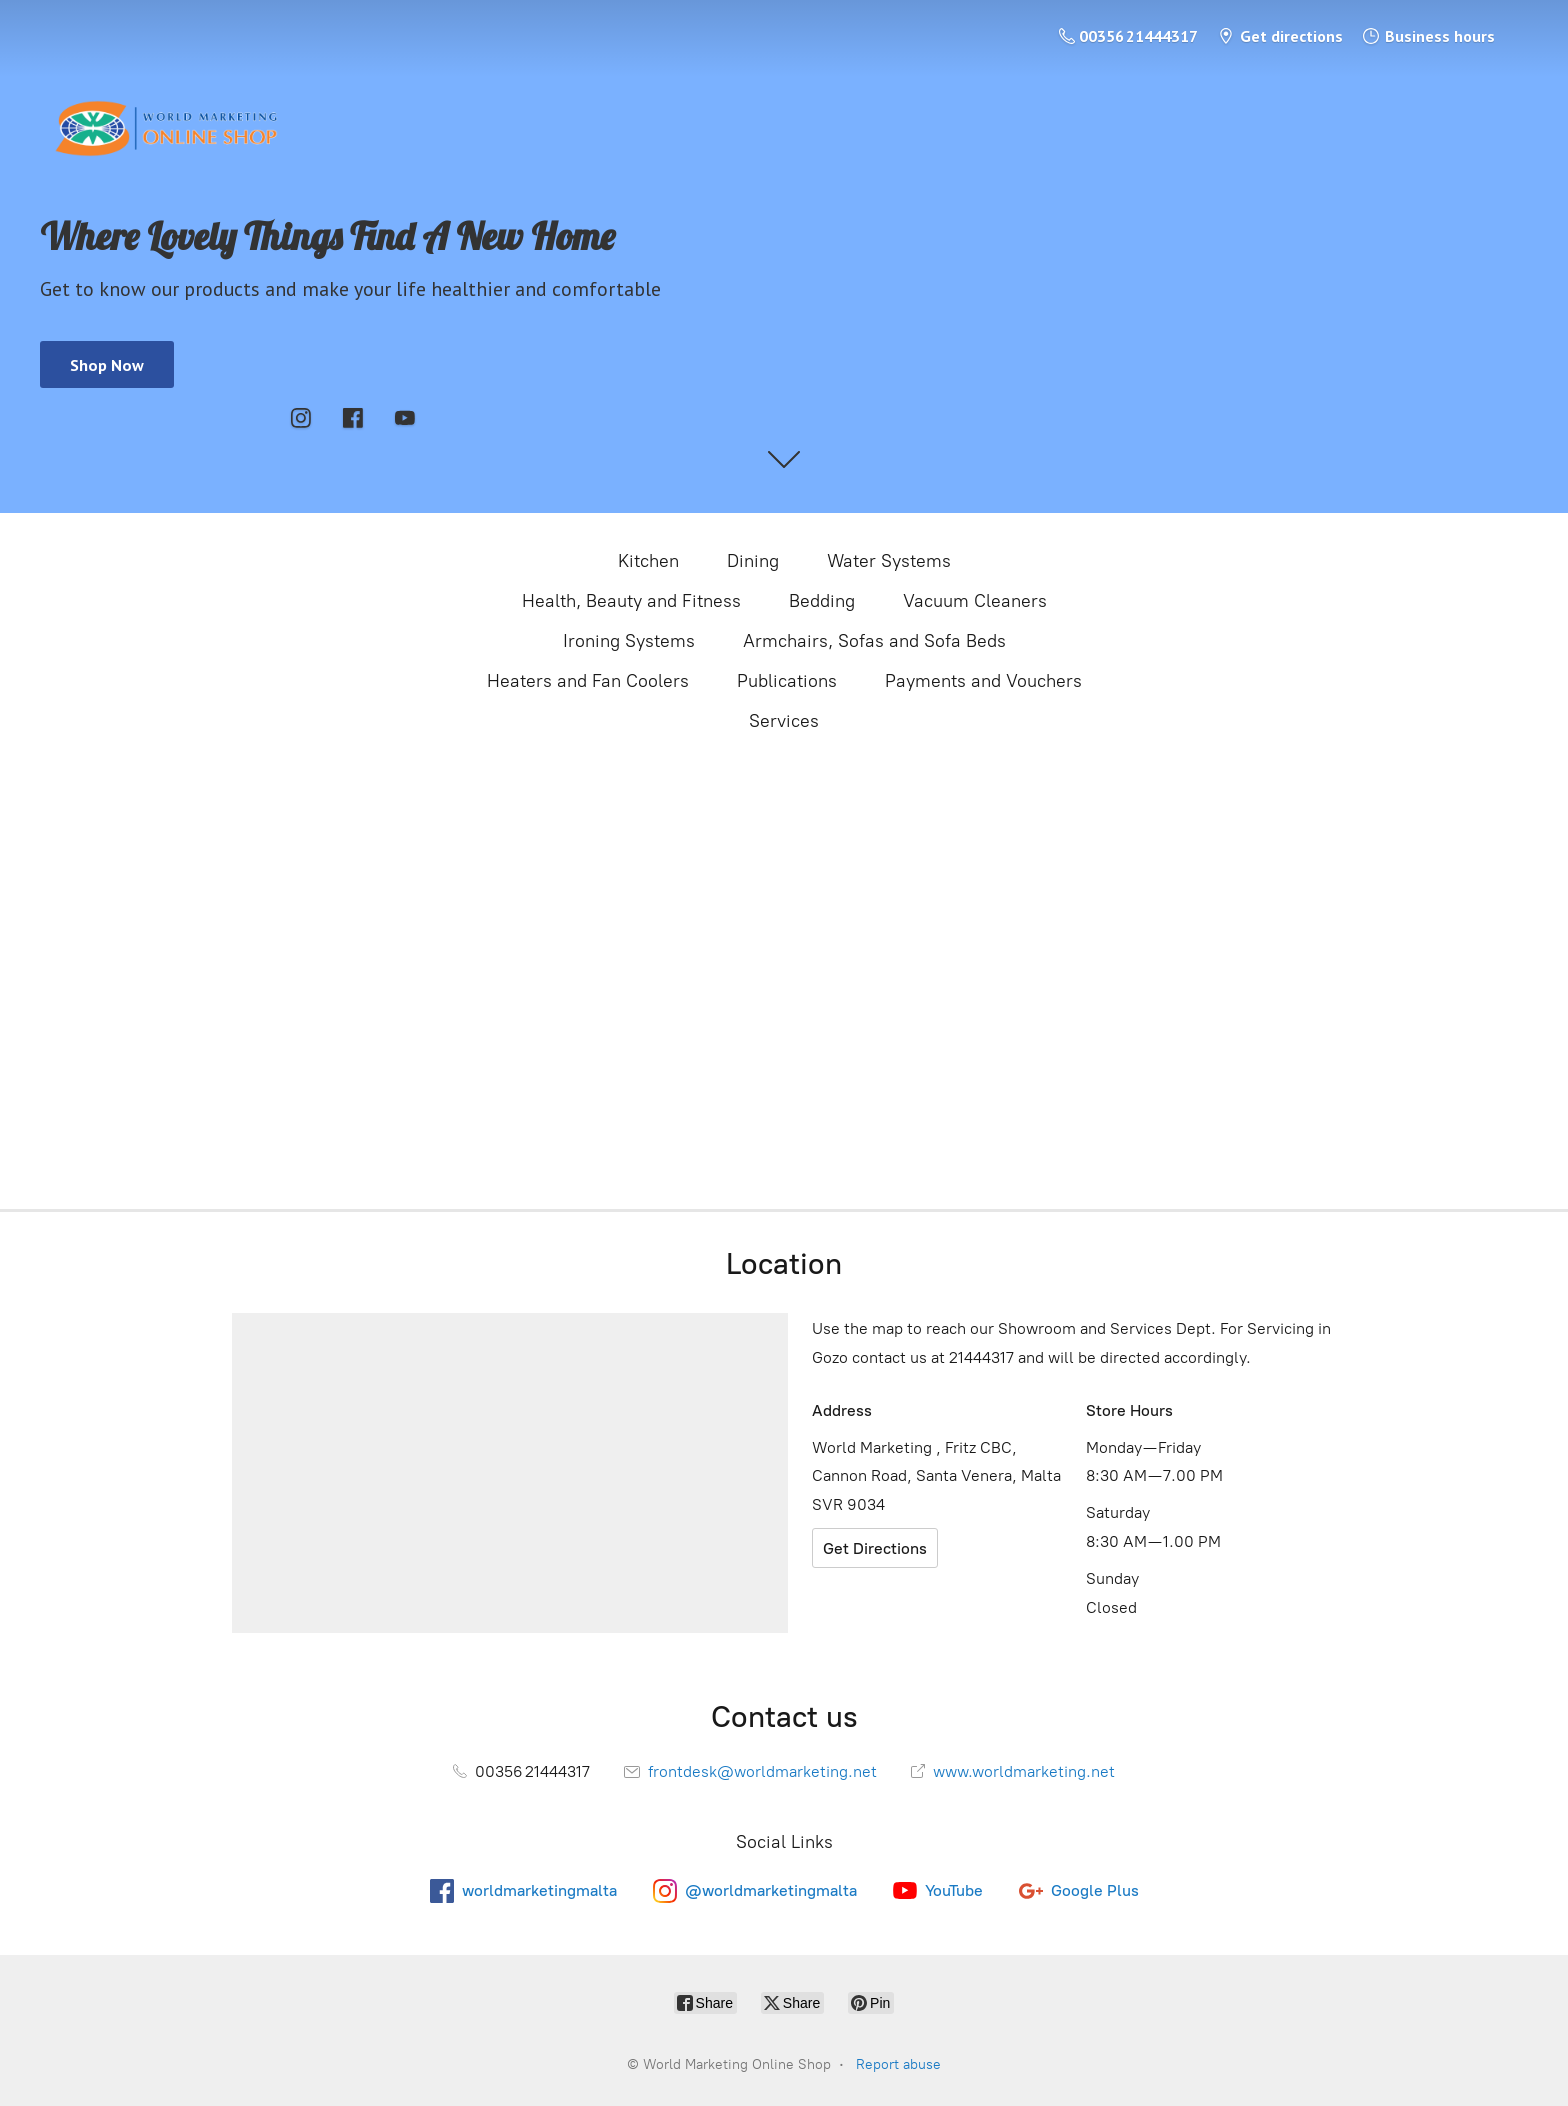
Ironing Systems (629, 641)
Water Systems (889, 561)
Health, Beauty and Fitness (631, 601)
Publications (787, 681)
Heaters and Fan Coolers (588, 681)
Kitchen (648, 561)
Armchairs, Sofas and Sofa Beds (874, 641)
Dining (753, 561)
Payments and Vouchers (983, 681)
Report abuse (898, 2064)
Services (784, 721)
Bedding (822, 601)
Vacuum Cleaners (975, 601)
